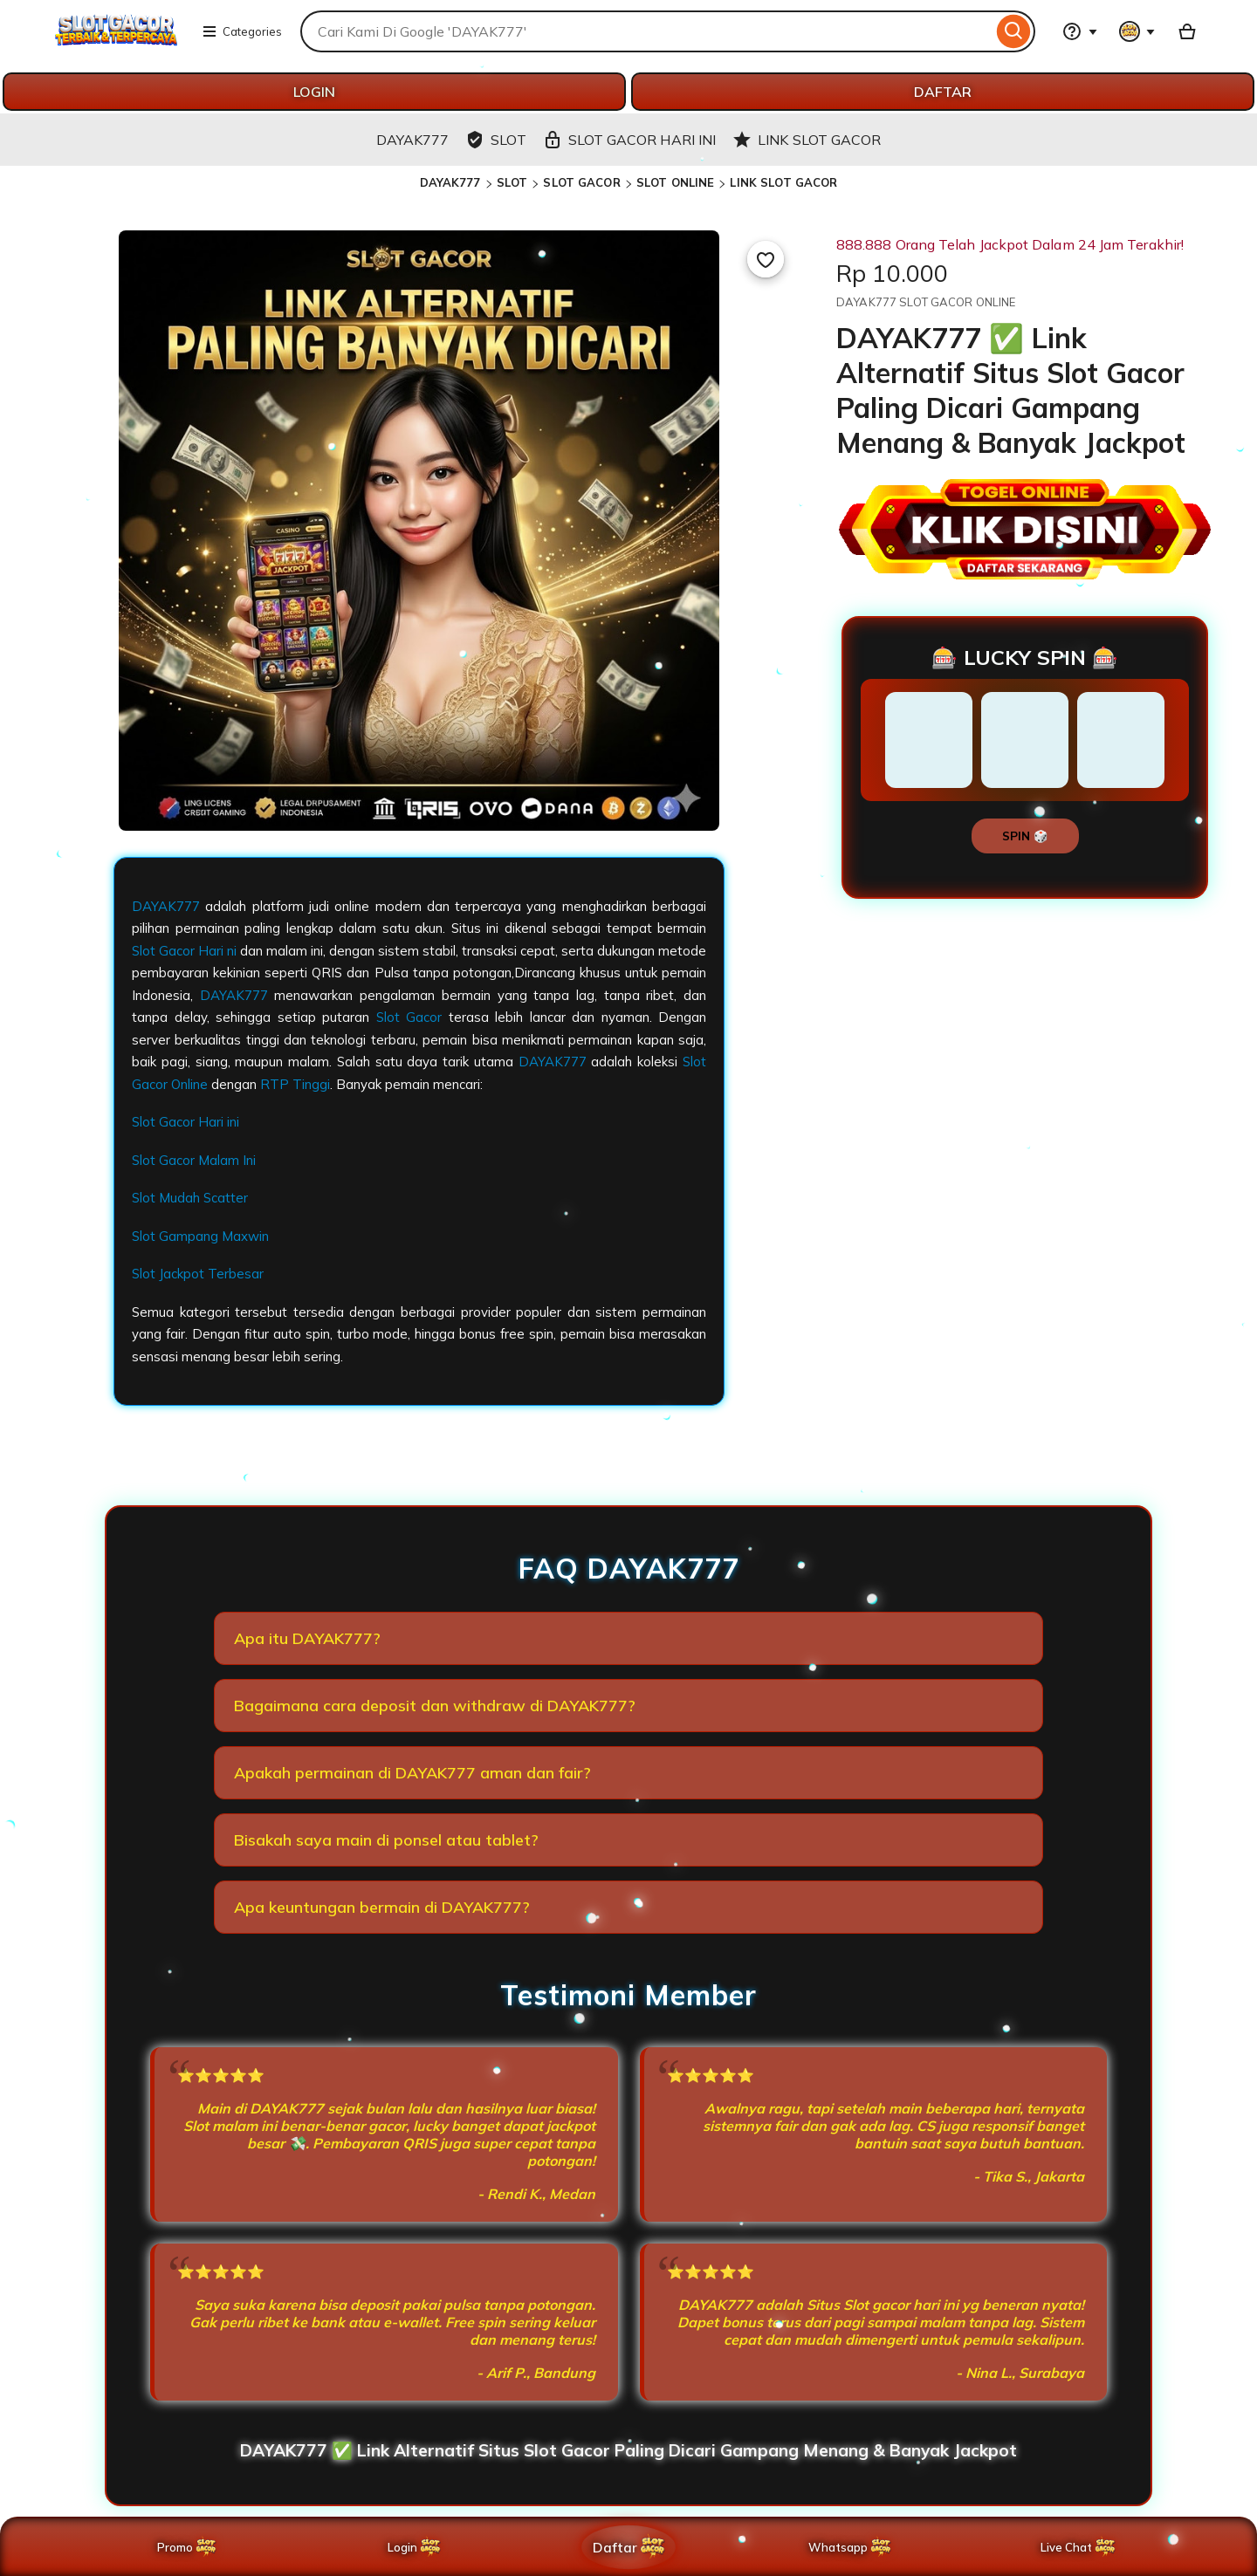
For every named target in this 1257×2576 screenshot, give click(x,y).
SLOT (512, 182)
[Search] (1014, 31)
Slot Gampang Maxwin (200, 1236)
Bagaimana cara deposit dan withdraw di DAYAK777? (434, 1706)
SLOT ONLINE (675, 182)
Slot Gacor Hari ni (184, 950)
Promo (187, 2547)
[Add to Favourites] (765, 259)
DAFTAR (943, 91)
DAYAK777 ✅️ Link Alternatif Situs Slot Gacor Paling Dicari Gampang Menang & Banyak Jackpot (628, 2450)
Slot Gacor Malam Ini (194, 1160)
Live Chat (1079, 2547)
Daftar (630, 2546)
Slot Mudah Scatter (190, 1197)
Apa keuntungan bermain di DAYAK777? (382, 1907)
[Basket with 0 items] (1187, 31)
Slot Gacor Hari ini (185, 1121)
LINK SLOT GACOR (783, 182)
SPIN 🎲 (1025, 836)
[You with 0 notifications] (1137, 31)
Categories (242, 31)
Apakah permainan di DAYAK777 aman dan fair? (412, 1773)
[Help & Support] (1080, 31)
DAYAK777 (450, 182)
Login (415, 2547)
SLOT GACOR (581, 182)
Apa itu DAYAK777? (307, 1638)
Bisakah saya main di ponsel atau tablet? (386, 1840)
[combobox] (646, 31)
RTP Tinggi (295, 1084)
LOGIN (314, 91)
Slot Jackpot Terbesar (198, 1273)
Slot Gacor (409, 1017)
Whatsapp (853, 2547)
